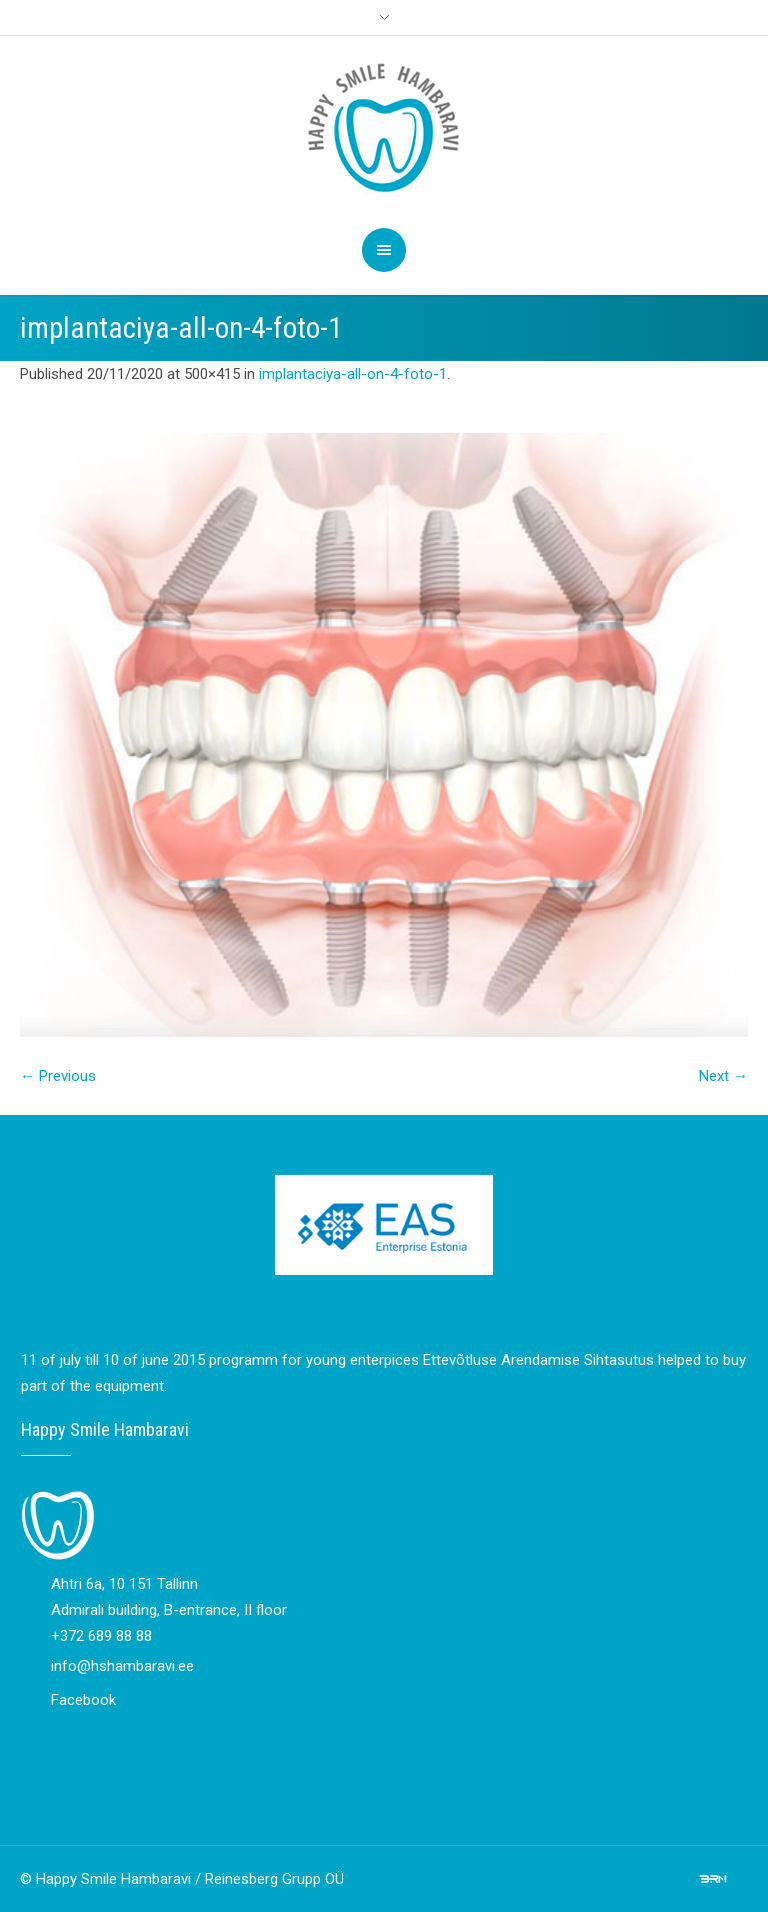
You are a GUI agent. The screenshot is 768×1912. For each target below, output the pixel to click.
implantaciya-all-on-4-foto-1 (353, 374)
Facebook (83, 1700)
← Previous (58, 1076)
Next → (723, 1076)
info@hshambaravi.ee (122, 1666)
